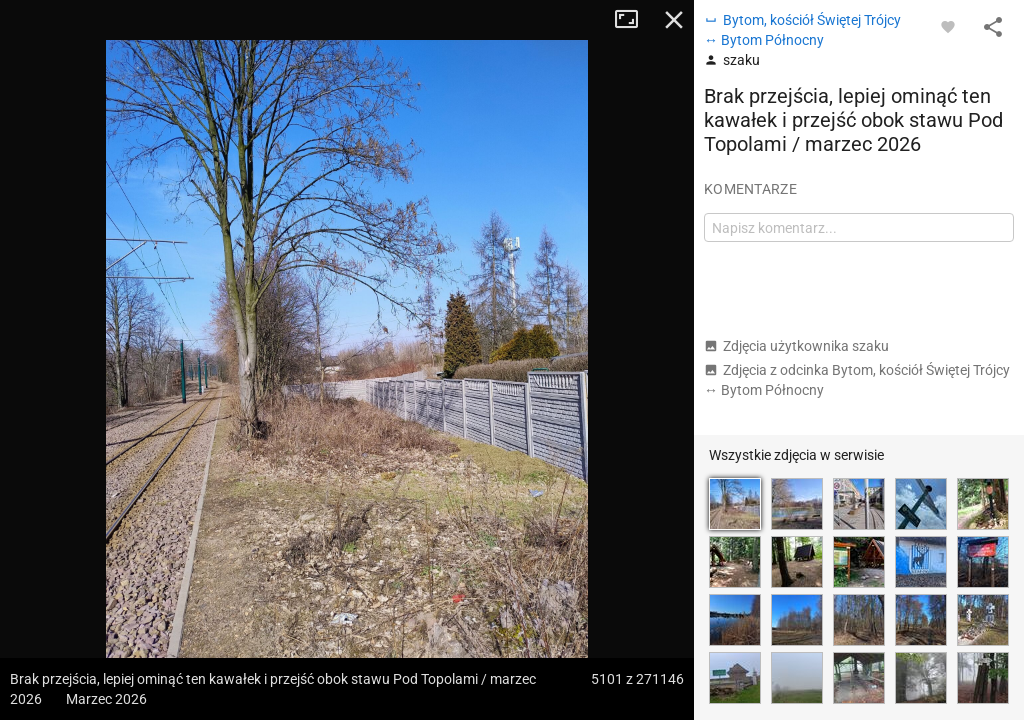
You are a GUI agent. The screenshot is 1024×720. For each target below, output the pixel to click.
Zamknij (674, 20)
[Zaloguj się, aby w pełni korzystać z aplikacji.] (948, 26)
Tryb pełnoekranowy (634, 20)
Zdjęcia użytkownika (796, 346)
